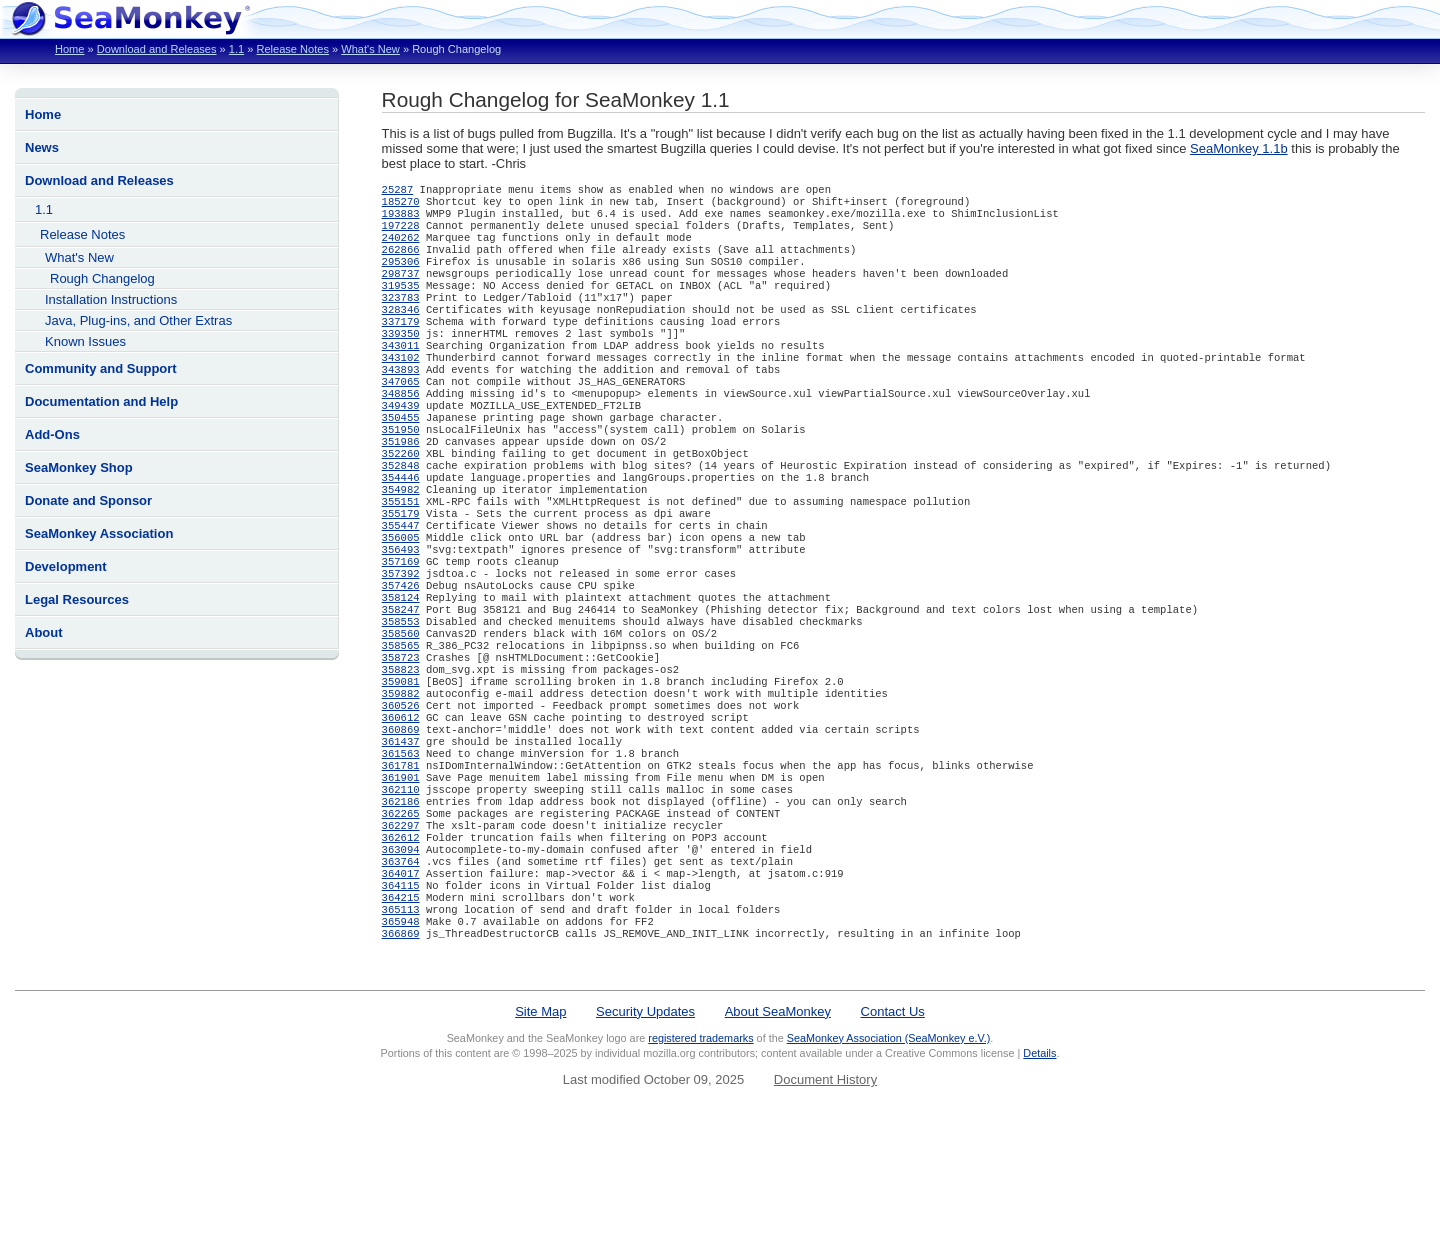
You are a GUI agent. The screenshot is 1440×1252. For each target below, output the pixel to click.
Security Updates (645, 1137)
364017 (401, 989)
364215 (401, 1017)
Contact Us (893, 1137)
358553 (401, 695)
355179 (401, 569)
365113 (401, 1031)
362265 (401, 919)
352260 (401, 499)
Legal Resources (77, 599)
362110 (401, 891)
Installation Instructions (111, 299)
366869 (401, 1059)
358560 (401, 709)
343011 (401, 373)
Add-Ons (52, 434)
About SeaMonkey (778, 1137)
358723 (401, 737)
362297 (401, 933)
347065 (401, 415)
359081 (401, 765)
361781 (401, 863)
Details (1039, 1179)
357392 (401, 639)
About (44, 632)
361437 (401, 835)
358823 (401, 751)
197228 (401, 233)
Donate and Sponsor (88, 500)
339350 (401, 359)
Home (69, 49)
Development (66, 566)
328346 (401, 331)
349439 (401, 443)
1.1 (236, 49)
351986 (401, 485)
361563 (401, 849)
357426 (401, 653)
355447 (401, 583)
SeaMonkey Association (99, 533)
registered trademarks (700, 1164)
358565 (401, 723)
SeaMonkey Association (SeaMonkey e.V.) (889, 1164)
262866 (401, 261)
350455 (401, 457)
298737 (401, 289)
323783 (401, 317)
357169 (401, 625)
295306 (401, 275)
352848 (401, 513)
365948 (401, 1045)
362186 (401, 905)
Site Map (540, 1137)
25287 (398, 191)
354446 (401, 527)
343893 (401, 401)
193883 (401, 219)
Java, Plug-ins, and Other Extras (138, 320)
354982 (401, 541)
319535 (401, 303)
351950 (401, 471)
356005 (401, 597)
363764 (401, 975)
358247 (401, 681)
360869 (401, 821)
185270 (401, 205)
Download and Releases (157, 49)
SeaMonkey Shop (79, 467)
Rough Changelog (102, 278)
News (42, 147)
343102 (401, 387)
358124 (401, 667)
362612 (401, 947)
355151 (401, 555)
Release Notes (292, 49)
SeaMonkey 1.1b (1239, 148)
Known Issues (85, 341)
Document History (825, 1205)
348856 (401, 429)
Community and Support (101, 368)
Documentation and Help (101, 401)
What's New (370, 49)
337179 (401, 345)
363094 (401, 961)
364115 (401, 1003)
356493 (401, 611)
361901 (401, 877)
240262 (401, 247)
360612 (401, 807)
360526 (401, 793)
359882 (401, 779)
